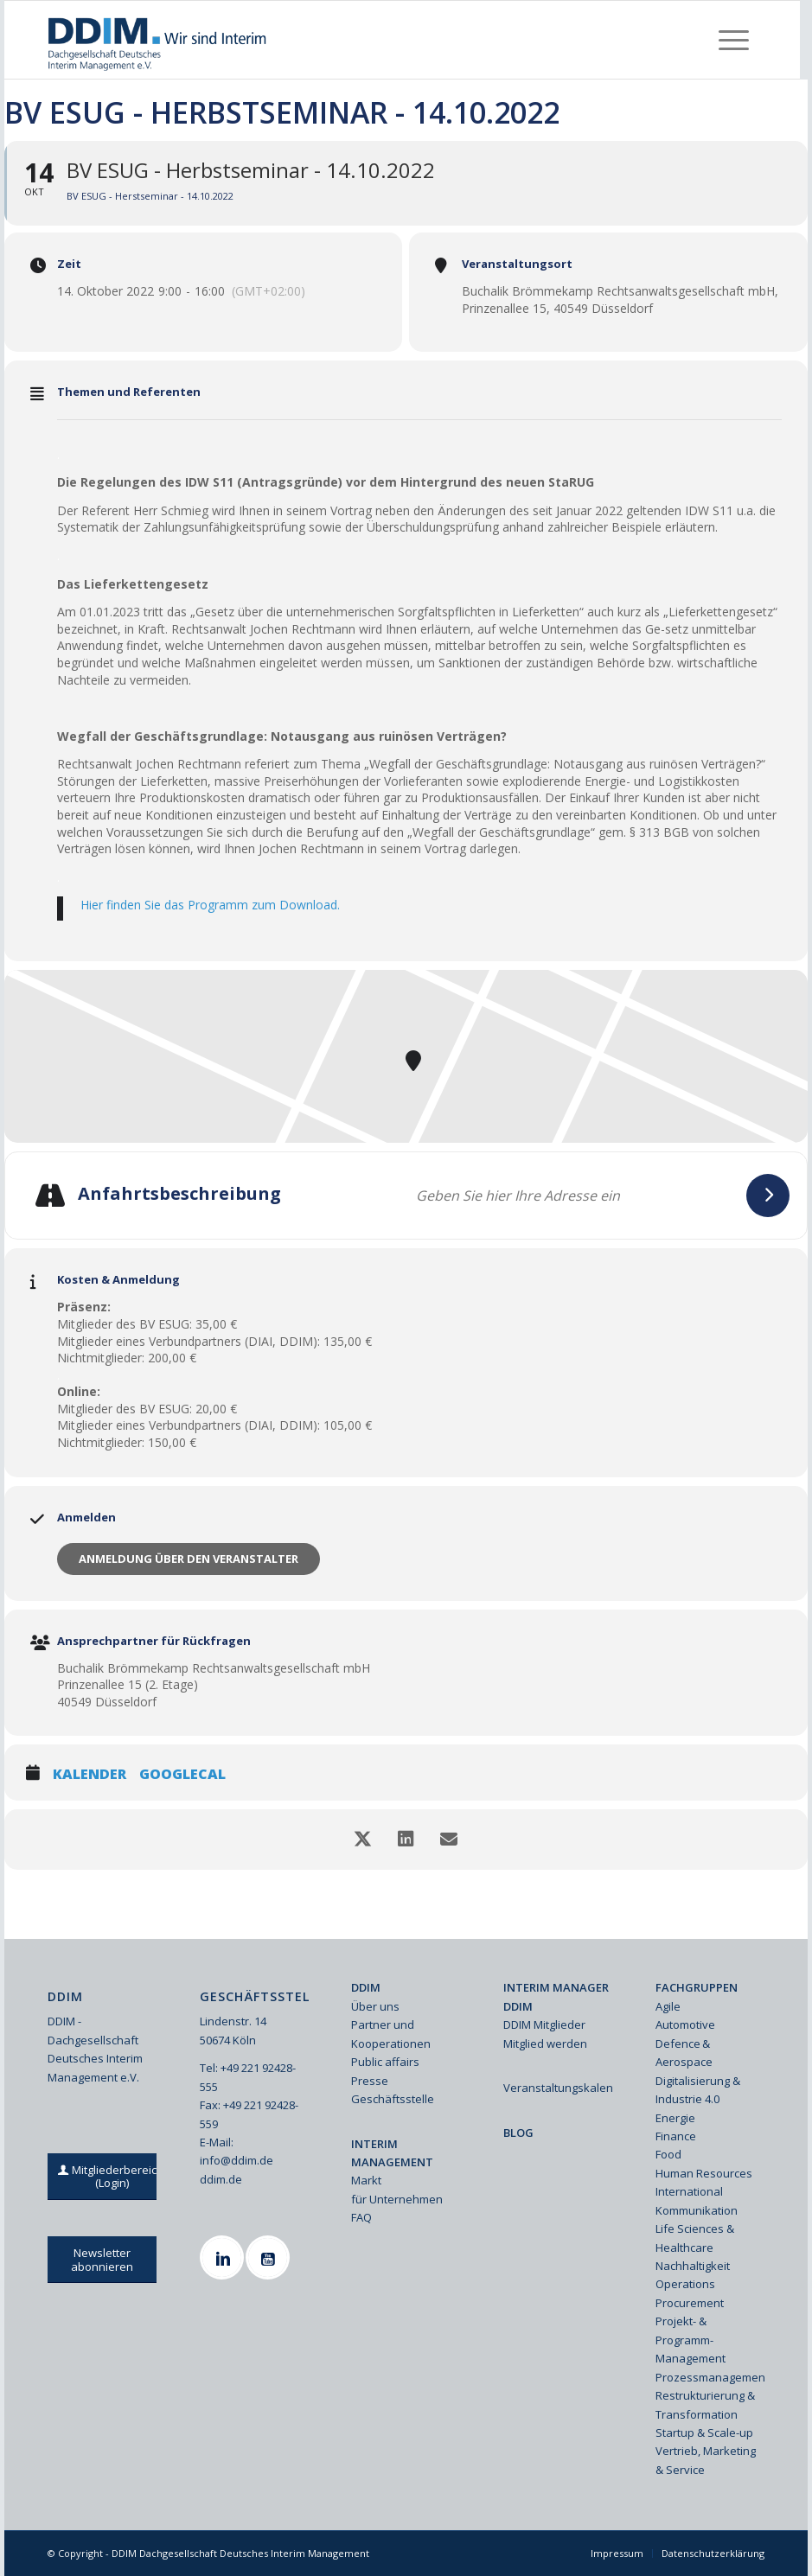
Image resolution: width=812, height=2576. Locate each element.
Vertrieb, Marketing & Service (705, 2460)
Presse (369, 2080)
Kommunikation (696, 2210)
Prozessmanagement (709, 2377)
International (689, 2191)
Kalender (89, 1774)
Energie (675, 2118)
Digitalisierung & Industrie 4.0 (697, 2090)
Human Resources (703, 2173)
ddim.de (221, 2179)
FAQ (361, 2217)
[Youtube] (269, 2257)
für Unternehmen (397, 2199)
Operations (685, 2284)
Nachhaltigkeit (692, 2265)
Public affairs (385, 2061)
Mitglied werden (545, 2043)
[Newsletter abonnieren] (102, 2259)
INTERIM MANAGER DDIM (556, 1996)
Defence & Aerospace (684, 2052)
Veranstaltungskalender (557, 2087)
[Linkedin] (224, 2257)
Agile (668, 2006)
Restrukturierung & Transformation (705, 2404)
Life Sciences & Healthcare (694, 2237)
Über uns (375, 2006)
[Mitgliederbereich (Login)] (112, 2176)
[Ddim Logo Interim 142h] (159, 40)
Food (668, 2154)
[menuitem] (734, 40)
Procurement (689, 2303)
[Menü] (734, 40)
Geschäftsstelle (392, 2099)
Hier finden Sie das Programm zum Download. (210, 904)
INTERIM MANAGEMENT (392, 2153)
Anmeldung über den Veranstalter (188, 1558)
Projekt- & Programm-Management (690, 2339)
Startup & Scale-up (704, 2432)
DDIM (365, 1987)
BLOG (518, 2132)
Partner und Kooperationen (391, 2033)
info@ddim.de (236, 2160)
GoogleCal (182, 1774)
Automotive (685, 2024)
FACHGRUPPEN (696, 1987)
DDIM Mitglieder (544, 2024)
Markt (366, 2180)
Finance (675, 2136)
